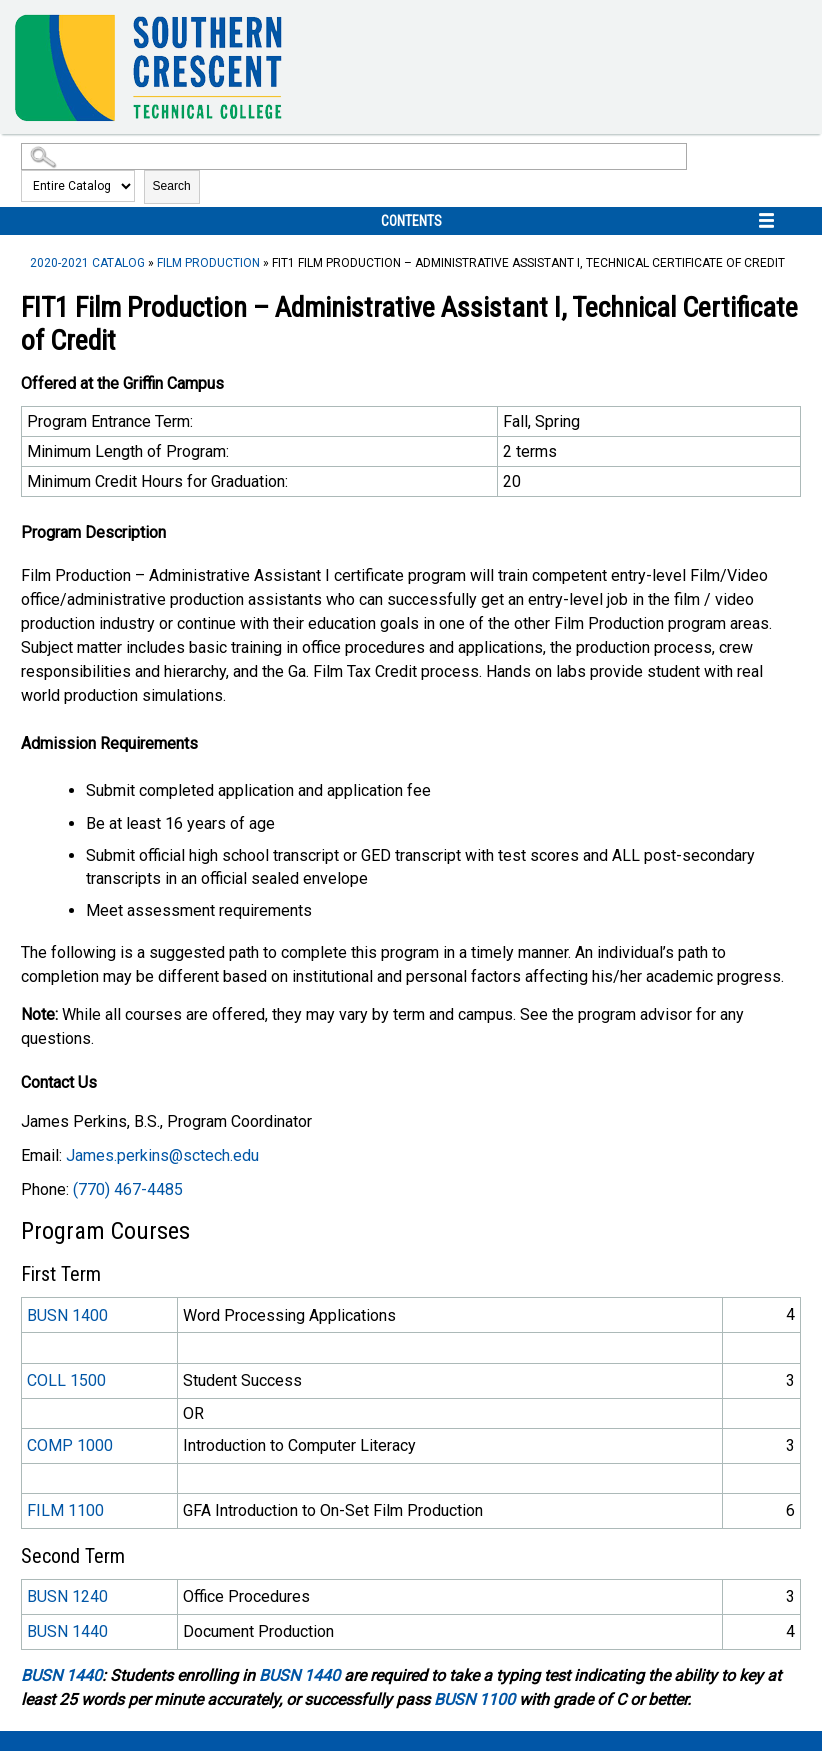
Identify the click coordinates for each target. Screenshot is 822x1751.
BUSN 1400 (67, 1315)
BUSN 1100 (474, 1699)
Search (172, 186)
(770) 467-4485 (128, 1189)
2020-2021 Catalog (87, 263)
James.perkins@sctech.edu (162, 1155)
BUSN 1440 (67, 1631)
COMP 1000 (70, 1445)
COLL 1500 (66, 1380)
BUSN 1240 (67, 1596)
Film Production (208, 263)
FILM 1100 (65, 1510)
